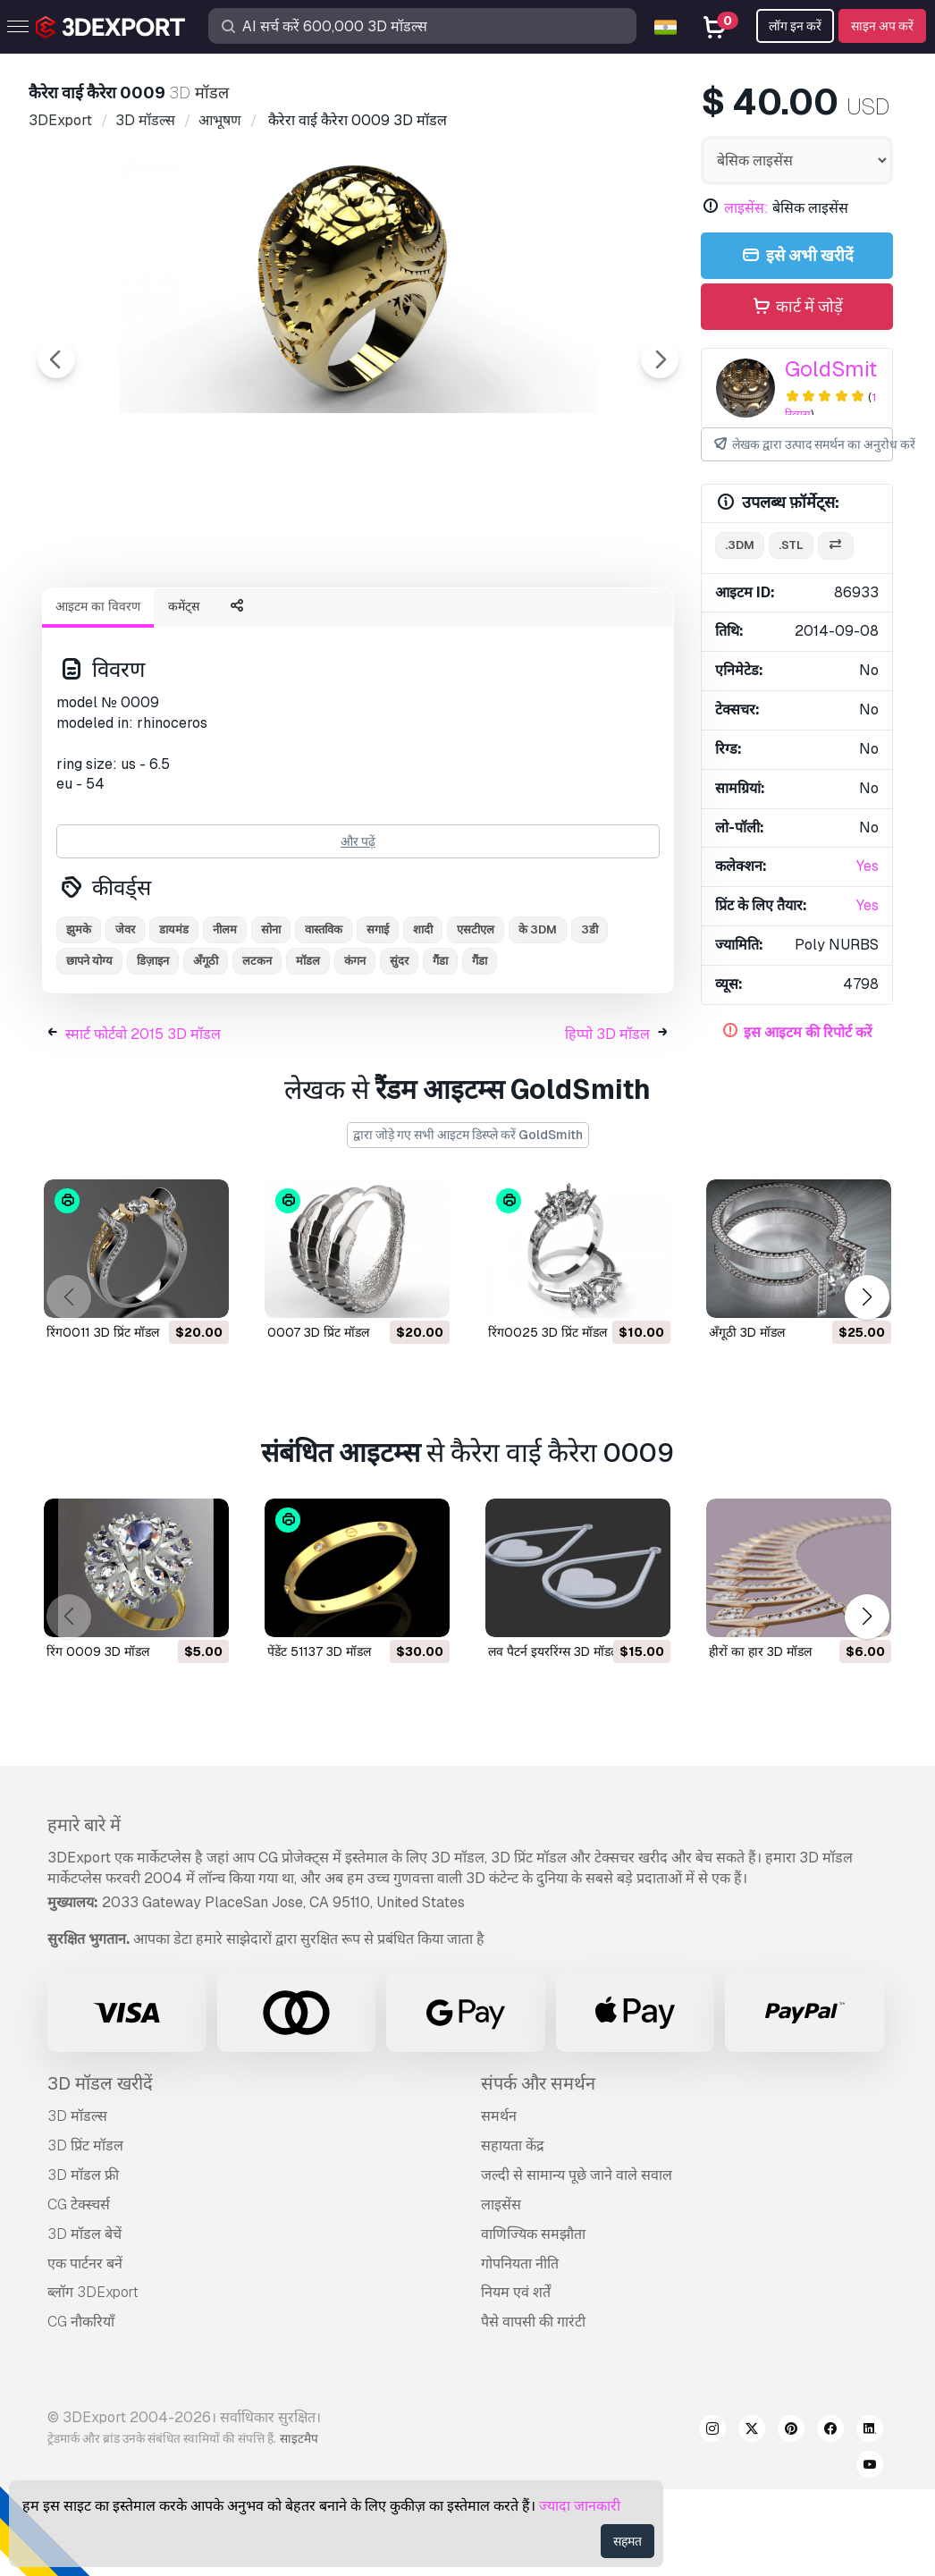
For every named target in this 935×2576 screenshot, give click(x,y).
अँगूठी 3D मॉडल (747, 1419)
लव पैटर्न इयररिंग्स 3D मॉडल (553, 1738)
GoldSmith (837, 369)
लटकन (257, 1059)
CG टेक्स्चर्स (78, 2291)
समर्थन (499, 2202)
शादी (423, 1027)
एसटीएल (475, 1027)
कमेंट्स (183, 705)
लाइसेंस (501, 2291)
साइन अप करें (882, 26)
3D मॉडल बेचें (84, 2320)
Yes (867, 866)
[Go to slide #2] (415, 621)
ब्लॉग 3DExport (93, 2378)
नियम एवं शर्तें (516, 2378)
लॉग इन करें (795, 26)
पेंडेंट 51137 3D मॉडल (319, 1738)
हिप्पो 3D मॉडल (607, 1132)
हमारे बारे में (84, 1911)
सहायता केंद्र (512, 2232)
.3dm (739, 545)
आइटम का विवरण (97, 705)
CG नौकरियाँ (80, 2408)
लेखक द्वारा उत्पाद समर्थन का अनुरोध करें (803, 444)
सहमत (627, 2541)
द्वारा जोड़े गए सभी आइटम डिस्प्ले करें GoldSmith (468, 1221)
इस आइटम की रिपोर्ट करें (808, 1032)
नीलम (225, 1027)
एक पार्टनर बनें (84, 2350)
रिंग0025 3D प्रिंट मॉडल (547, 1419)
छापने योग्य (89, 1059)
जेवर (125, 1027)
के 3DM (537, 1027)
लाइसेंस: (746, 207)
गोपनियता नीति (520, 2350)
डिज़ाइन (153, 1059)
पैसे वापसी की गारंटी (533, 2408)
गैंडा (440, 1059)
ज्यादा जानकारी (579, 2505)
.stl (791, 545)
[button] (866, 1384)
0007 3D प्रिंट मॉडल (318, 1419)
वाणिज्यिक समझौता (533, 2320)
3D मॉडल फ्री (83, 2261)
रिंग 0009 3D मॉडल (97, 1738)
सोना (271, 1027)
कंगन (355, 1059)
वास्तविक (323, 1027)
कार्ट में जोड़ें (796, 307)
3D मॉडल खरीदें (100, 2170)
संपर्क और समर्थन (538, 2170)
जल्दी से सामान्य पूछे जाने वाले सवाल (576, 2261)
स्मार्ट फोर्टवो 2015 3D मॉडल (143, 1132)
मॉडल (308, 1059)
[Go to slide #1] (301, 621)
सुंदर (399, 1059)
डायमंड (174, 1027)
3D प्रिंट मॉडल (85, 2232)
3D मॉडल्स (77, 2202)
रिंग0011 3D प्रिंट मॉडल (102, 1419)
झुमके (78, 1027)
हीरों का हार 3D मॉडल (760, 1738)
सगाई (377, 1027)
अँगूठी (205, 1059)
